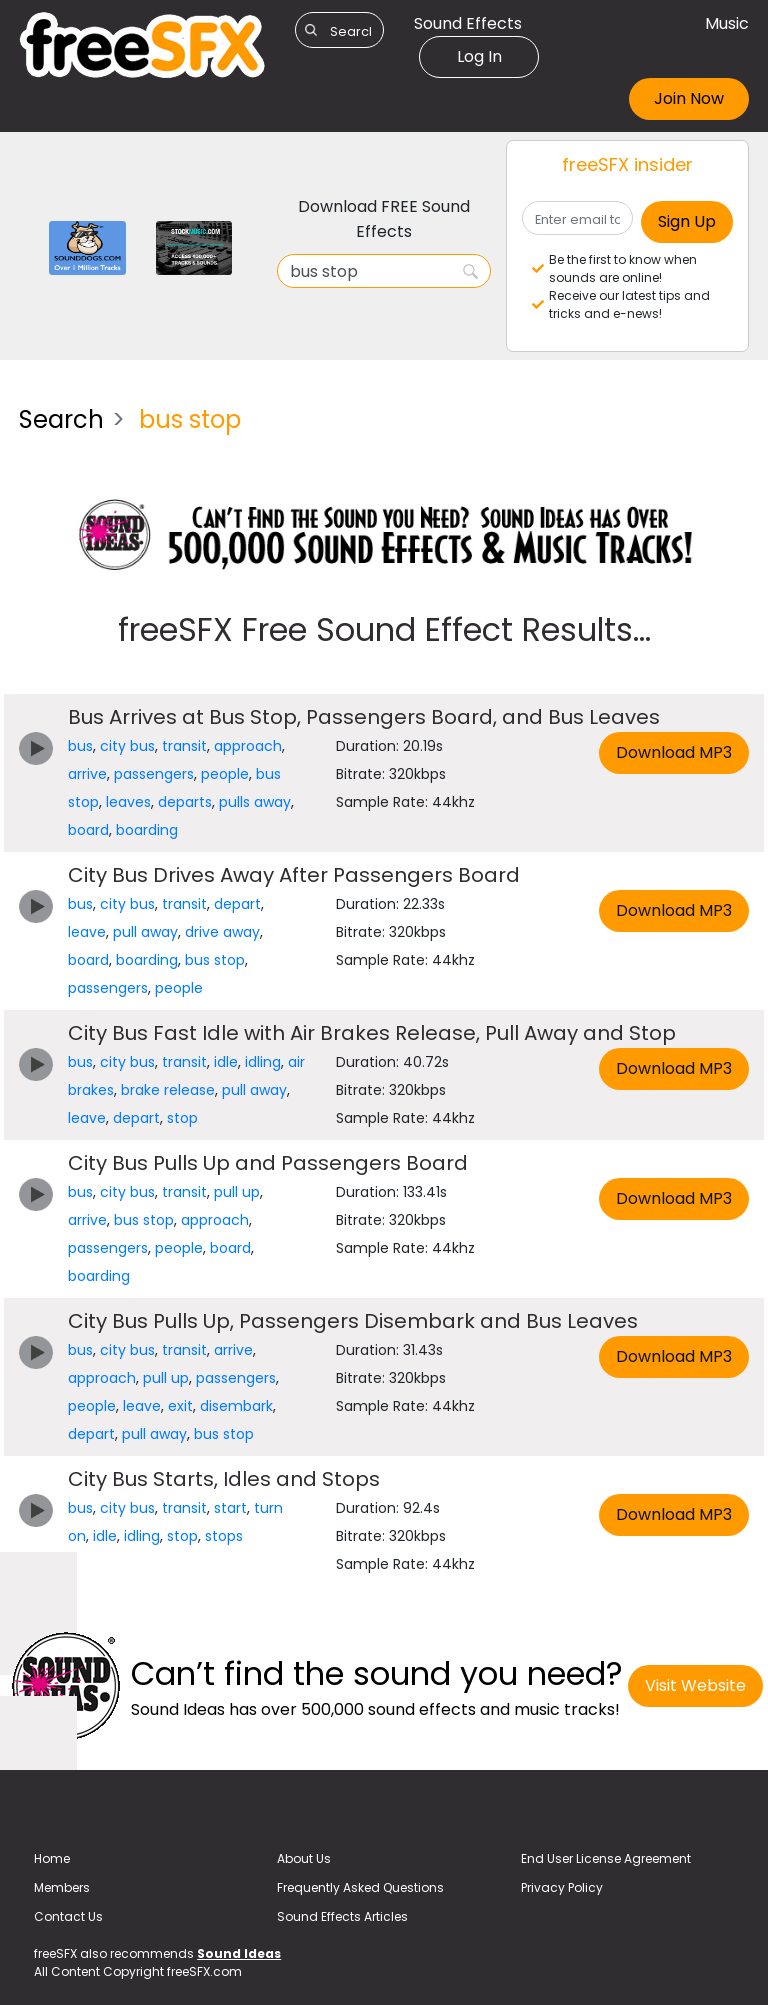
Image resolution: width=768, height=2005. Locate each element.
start (230, 1508)
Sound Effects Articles (342, 1916)
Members (62, 1887)
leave (87, 932)
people (225, 774)
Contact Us (68, 1916)
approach (248, 746)
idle (226, 1062)
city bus (127, 746)
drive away (222, 932)
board (88, 830)
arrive (87, 774)
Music (727, 23)
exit (180, 1406)
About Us (304, 1858)
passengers (154, 774)
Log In (479, 56)
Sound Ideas (239, 1953)
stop (182, 1118)
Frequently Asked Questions (360, 1887)
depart (237, 904)
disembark (236, 1406)
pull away (145, 932)
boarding (147, 830)
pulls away (255, 802)
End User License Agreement (606, 1858)
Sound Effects (468, 23)
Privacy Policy (562, 1887)
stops (224, 1536)
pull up (237, 1192)
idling (263, 1062)
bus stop (215, 960)
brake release (168, 1090)
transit (184, 746)
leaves (128, 802)
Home (52, 1858)
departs (185, 802)
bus (80, 746)
